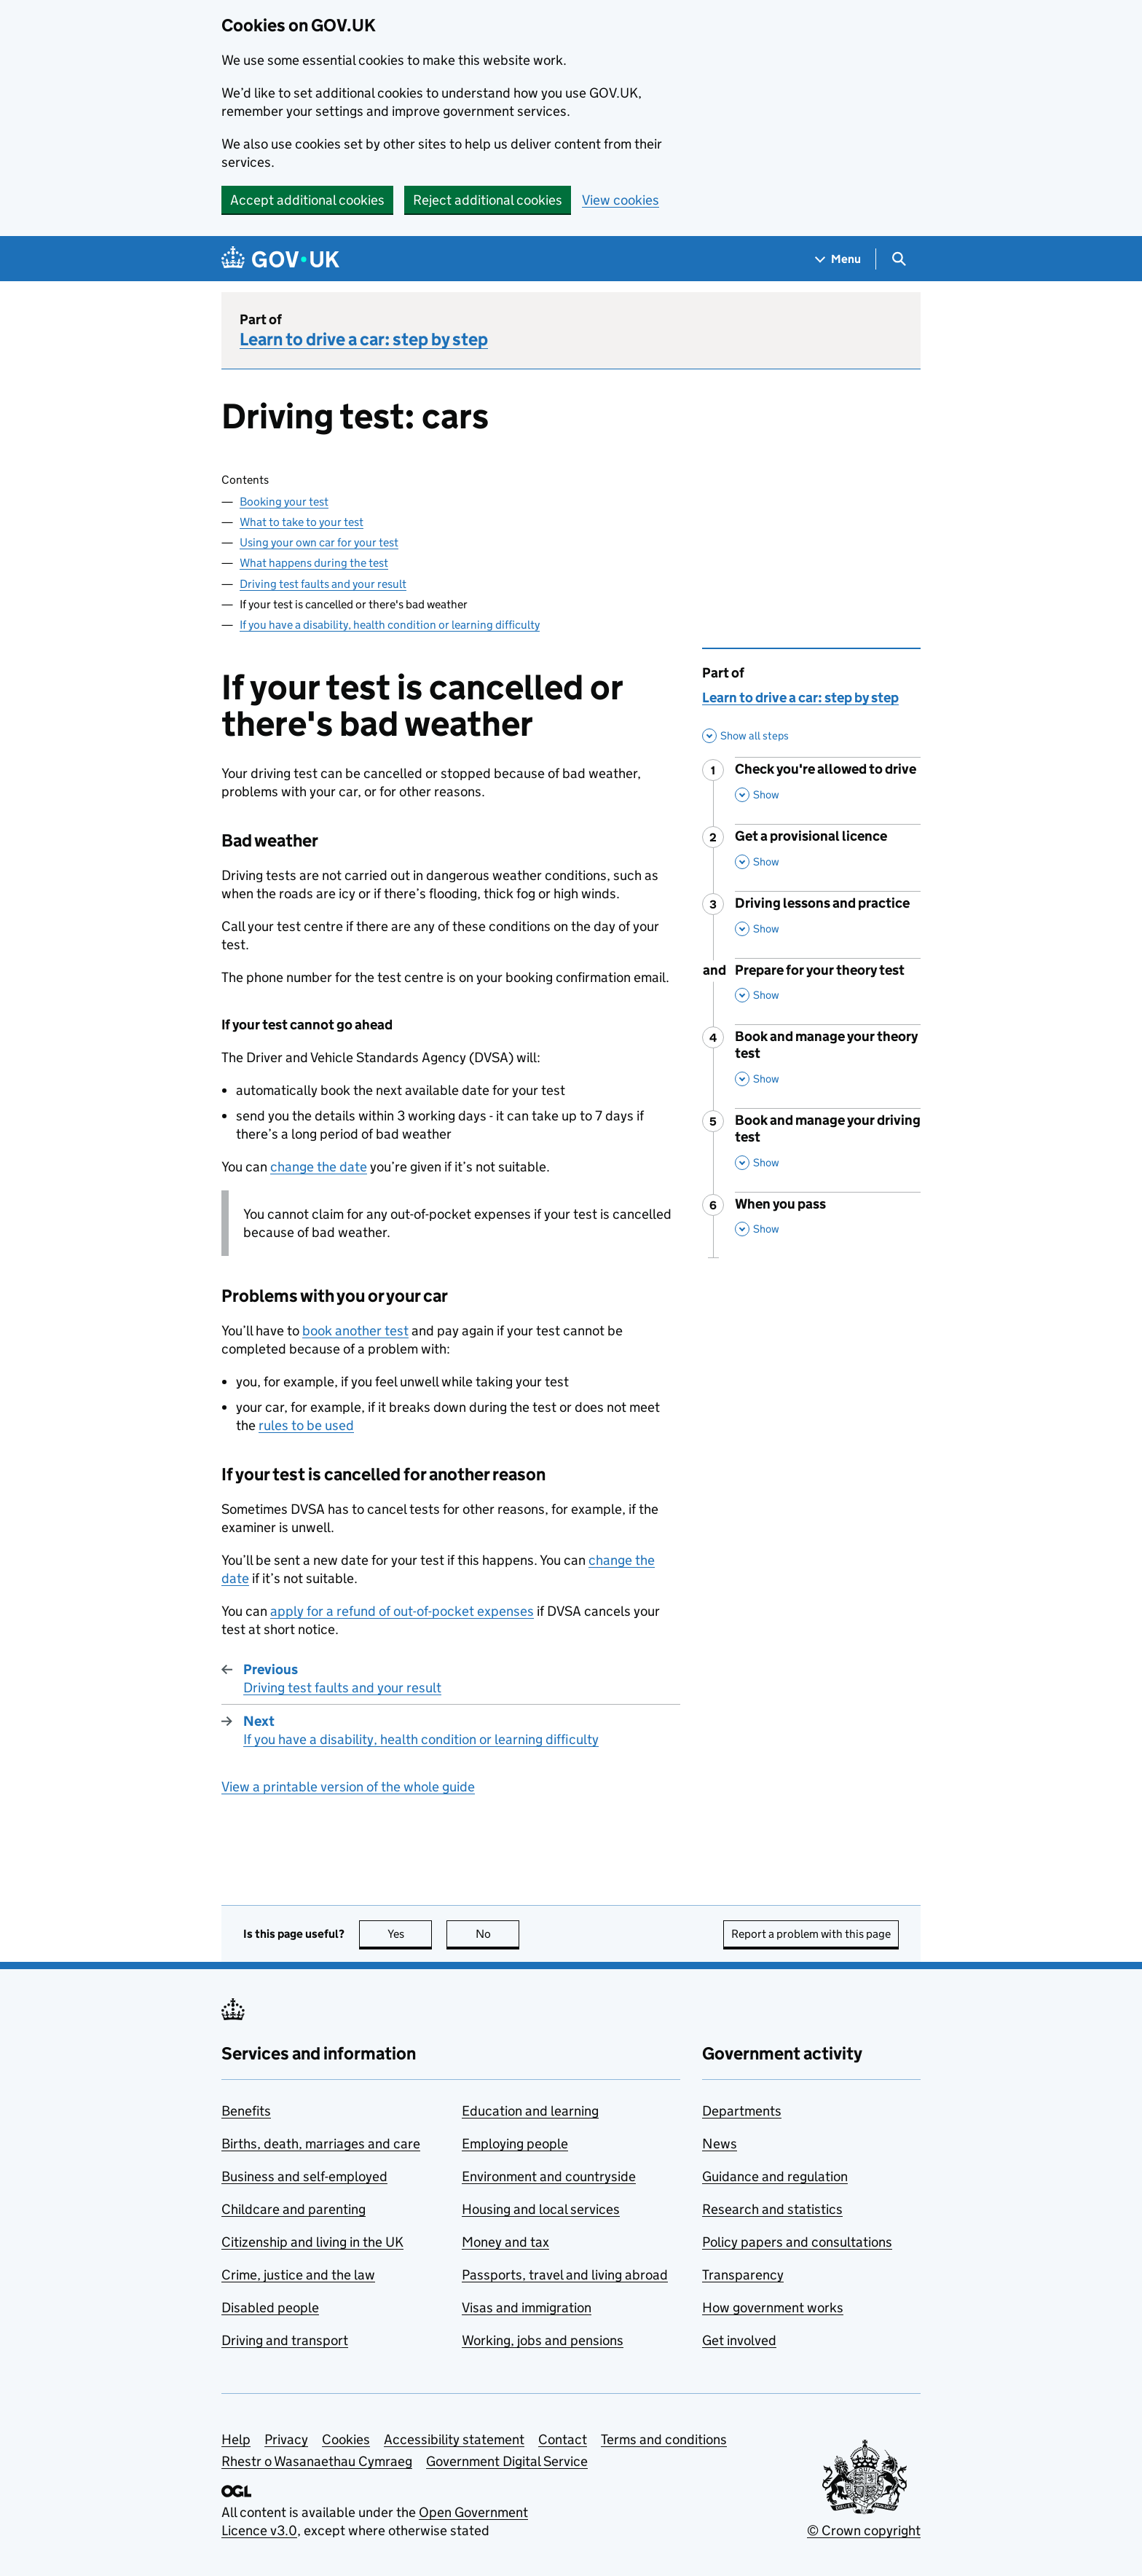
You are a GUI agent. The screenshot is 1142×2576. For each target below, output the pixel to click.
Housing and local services (541, 2209)
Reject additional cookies (487, 200)
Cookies (346, 2439)
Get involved (739, 2340)
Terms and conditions (664, 2439)
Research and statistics (772, 2209)
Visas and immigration (526, 2307)
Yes (410, 1934)
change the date (318, 1166)
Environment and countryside (549, 2176)
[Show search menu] (898, 259)
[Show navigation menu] (838, 259)
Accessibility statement (454, 2439)
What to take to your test (301, 522)
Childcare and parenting (293, 2209)
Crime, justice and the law (298, 2274)
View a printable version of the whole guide (348, 1786)
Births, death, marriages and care (320, 2143)
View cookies (620, 200)
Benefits (246, 2110)
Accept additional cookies (307, 200)
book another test (355, 1330)
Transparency (743, 2274)
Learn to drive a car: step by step (364, 339)
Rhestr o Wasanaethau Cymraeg (316, 2461)
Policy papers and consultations (797, 2242)
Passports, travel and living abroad (565, 2274)
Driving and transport (284, 2340)
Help (236, 2439)
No (498, 1934)
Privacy (286, 2439)
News (719, 2143)
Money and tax (505, 2242)
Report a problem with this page (811, 1934)
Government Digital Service (507, 2461)
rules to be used (306, 1425)
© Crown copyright (864, 2530)
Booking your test (284, 501)
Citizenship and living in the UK (312, 2242)
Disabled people (270, 2307)
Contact (562, 2439)
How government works (772, 2307)
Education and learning (530, 2110)
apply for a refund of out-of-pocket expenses (402, 1611)
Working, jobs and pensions (542, 2340)
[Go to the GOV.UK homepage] (280, 259)
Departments (741, 2110)
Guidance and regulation (775, 2176)
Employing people (515, 2143)
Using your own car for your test (319, 542)
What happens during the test (314, 563)
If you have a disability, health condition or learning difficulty (390, 625)
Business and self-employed (304, 2176)
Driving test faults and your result (323, 584)
